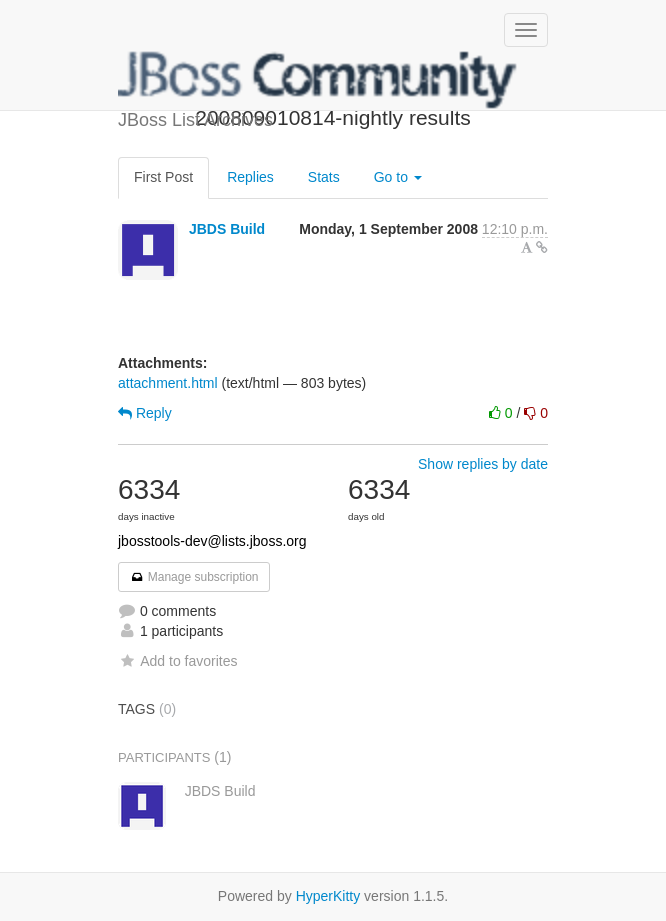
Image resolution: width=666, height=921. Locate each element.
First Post (163, 177)
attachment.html (168, 383)
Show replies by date (483, 464)
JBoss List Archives (318, 80)
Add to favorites (177, 661)
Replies (250, 177)
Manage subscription (194, 577)
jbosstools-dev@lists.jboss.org (212, 541)
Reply (145, 413)
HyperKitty (328, 896)
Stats (324, 177)
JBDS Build (227, 229)
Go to (398, 177)
